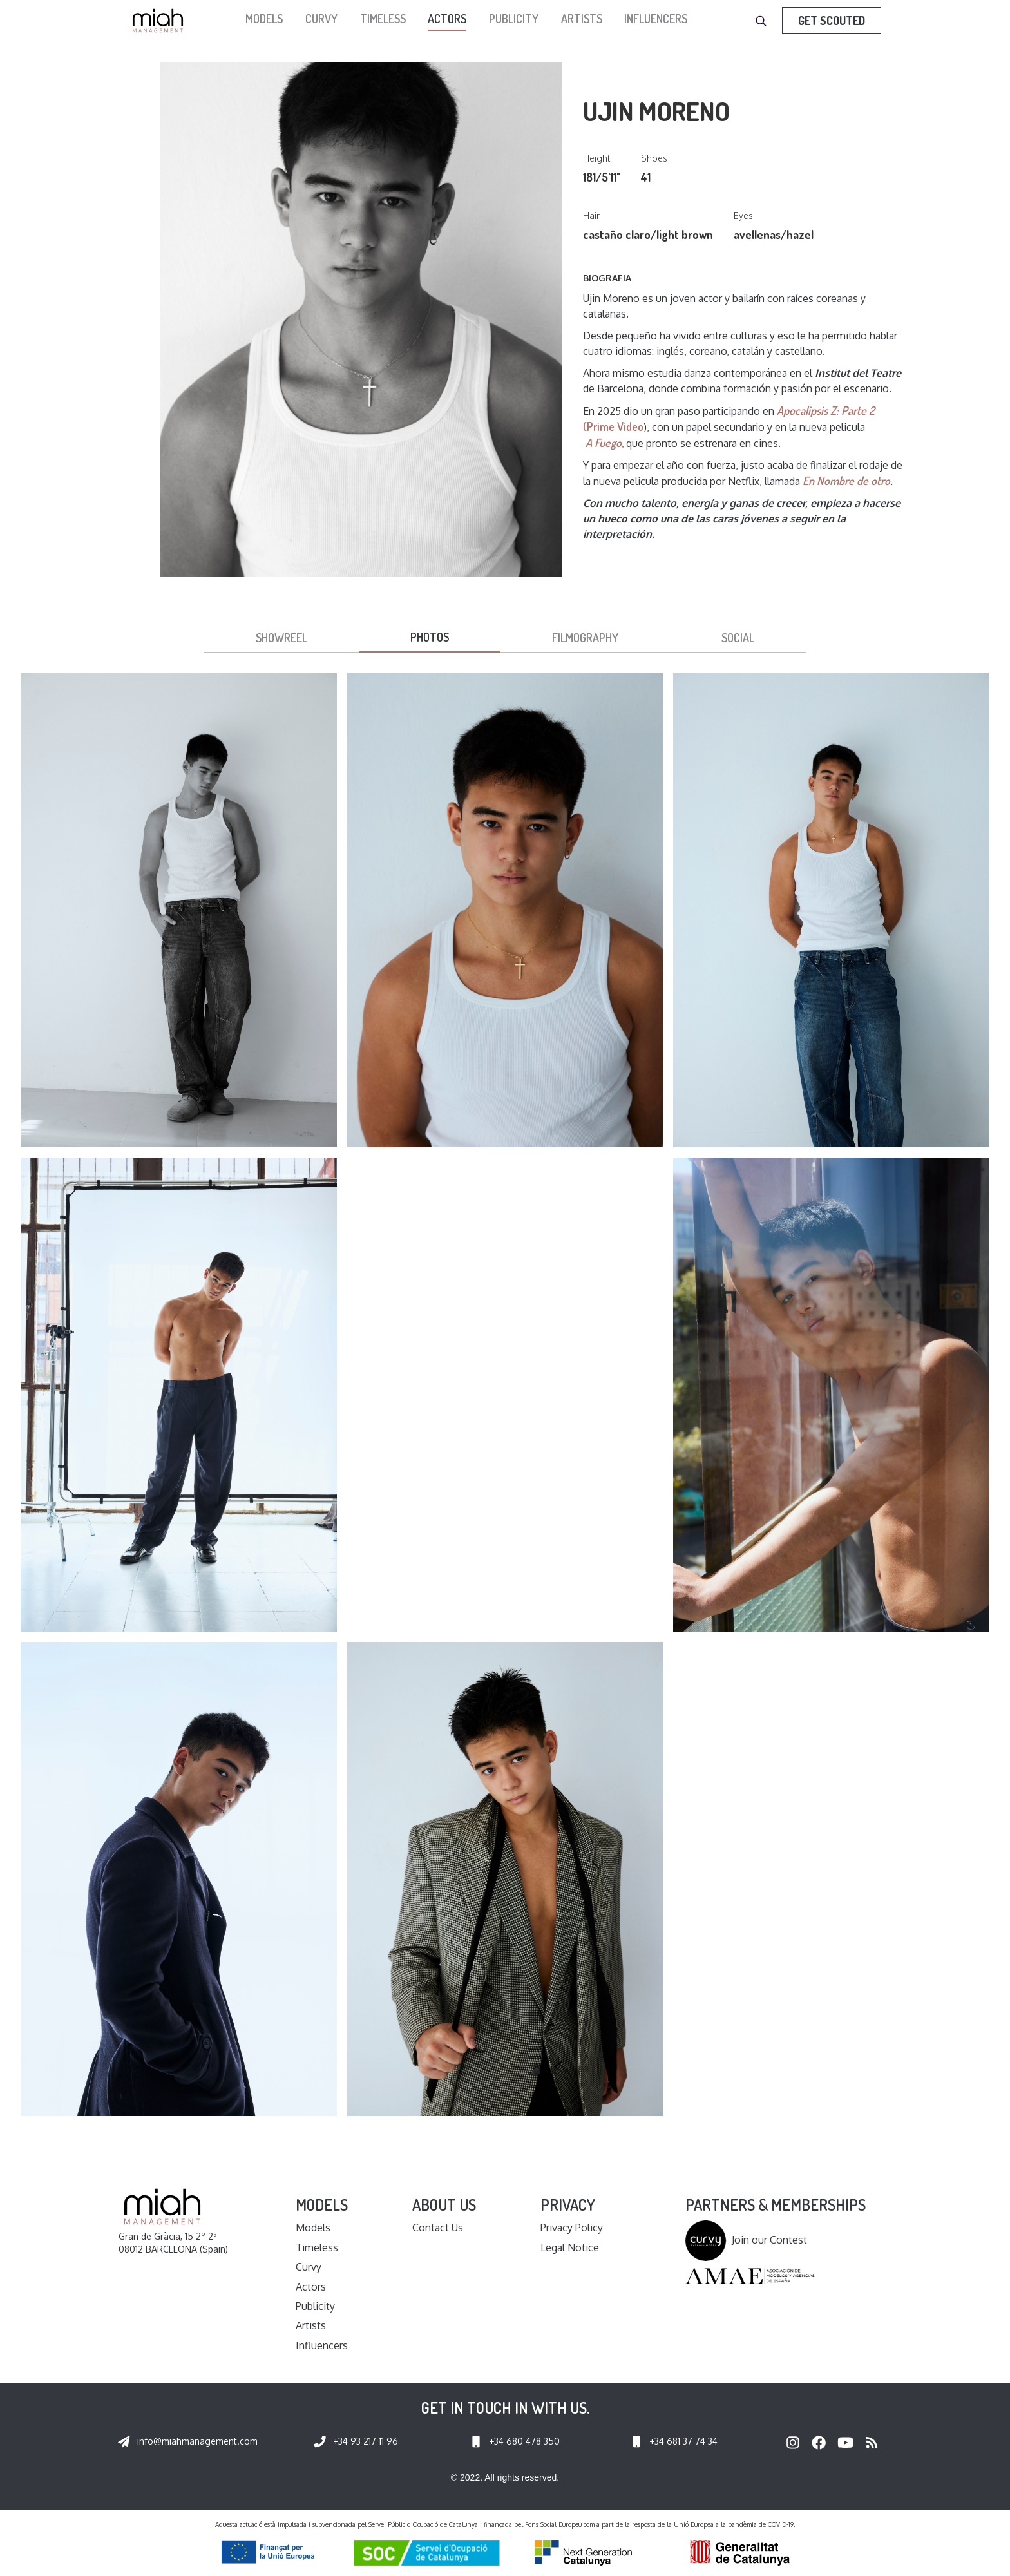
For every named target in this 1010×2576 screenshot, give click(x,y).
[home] (161, 20)
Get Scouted (831, 21)
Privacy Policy (571, 2227)
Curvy (321, 19)
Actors (447, 19)
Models (313, 2227)
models (264, 19)
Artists (581, 19)
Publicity (513, 19)
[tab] (281, 638)
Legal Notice (569, 2247)
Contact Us (437, 2227)
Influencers (655, 19)
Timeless (383, 19)
